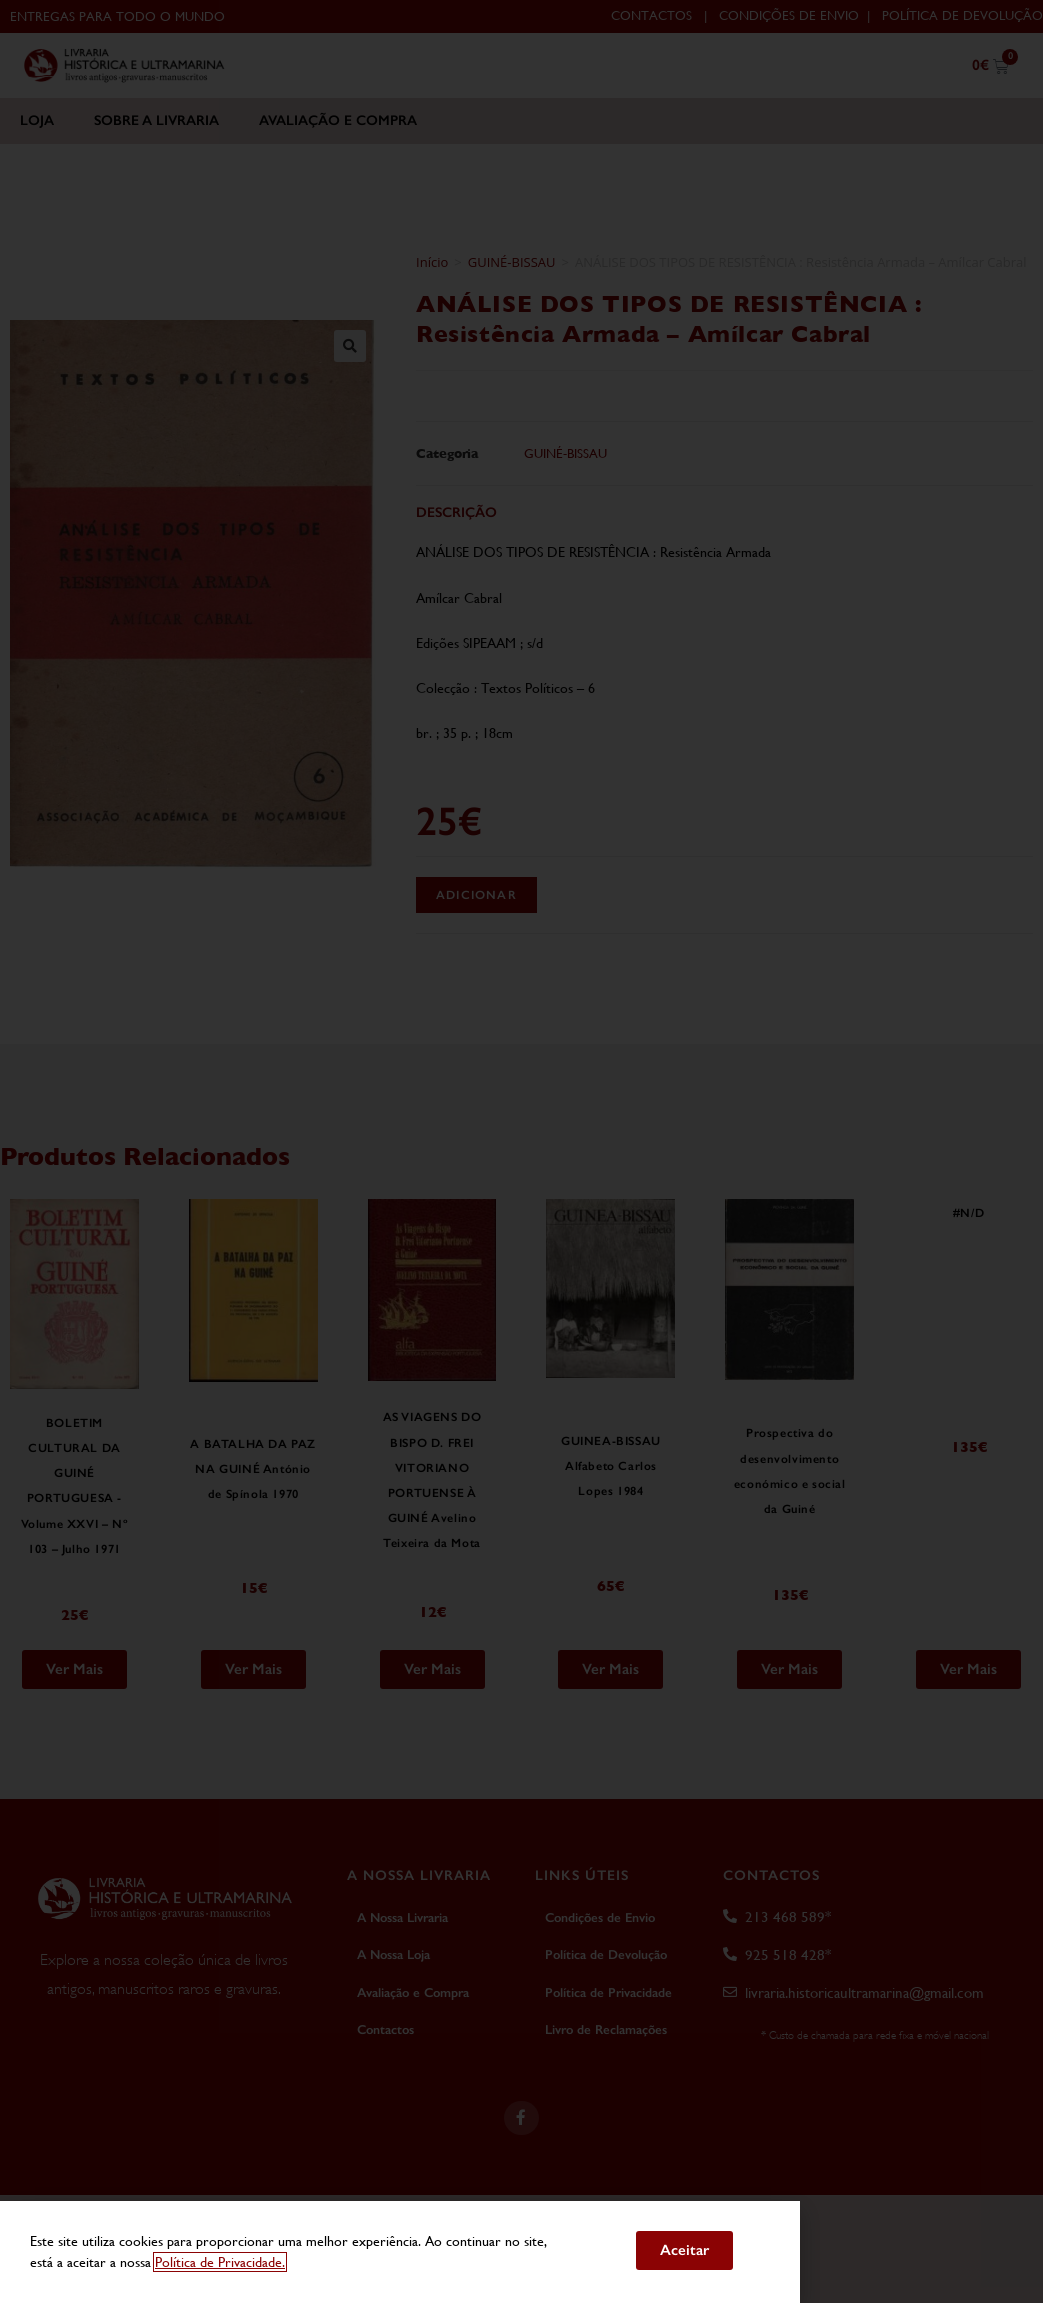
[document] (521, 1151)
